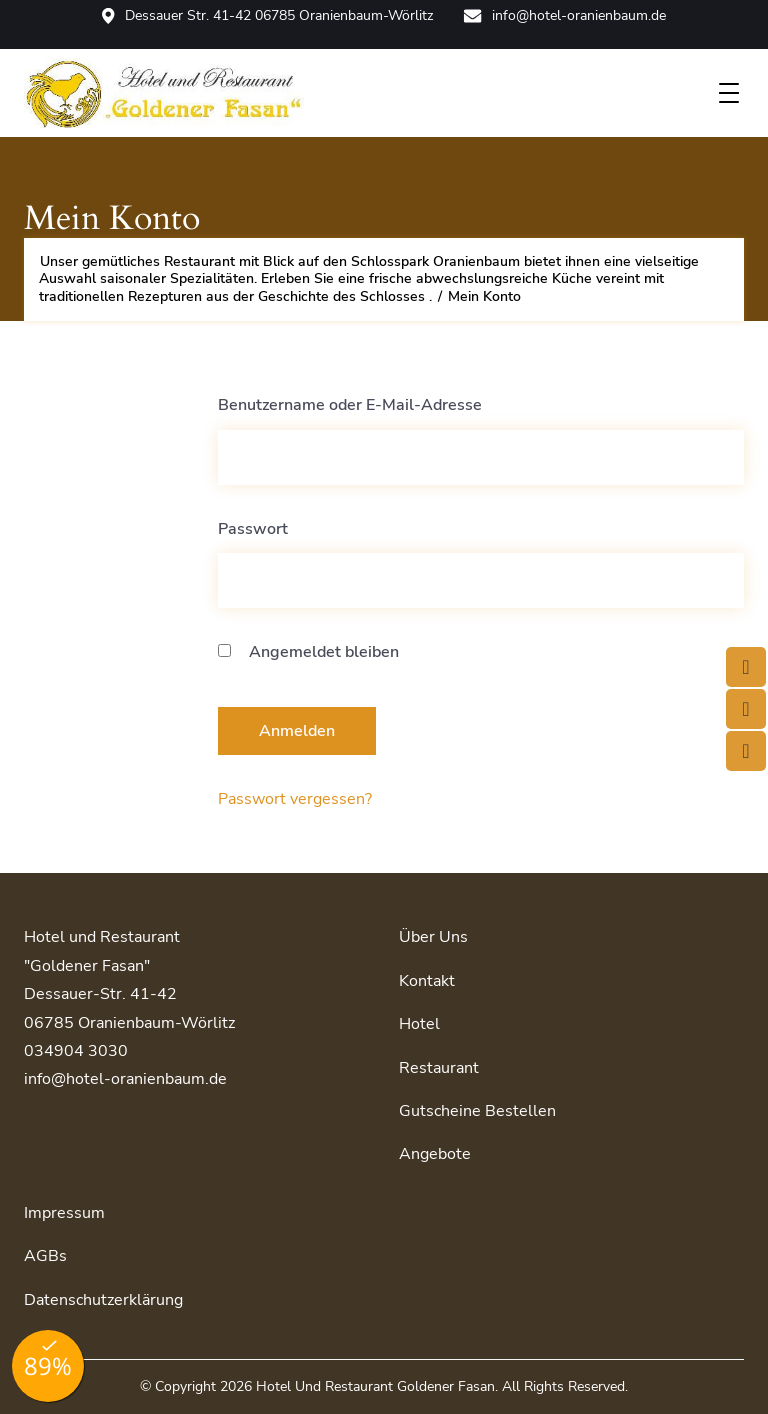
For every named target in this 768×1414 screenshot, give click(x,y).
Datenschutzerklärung (103, 1300)
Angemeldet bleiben (308, 652)
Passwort (253, 529)
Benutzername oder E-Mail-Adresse (350, 405)
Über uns (433, 937)
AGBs (45, 1256)
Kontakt (427, 981)
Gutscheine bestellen (477, 1111)
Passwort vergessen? (295, 799)
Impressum (64, 1213)
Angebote (435, 1154)
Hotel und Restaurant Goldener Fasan (375, 1386)
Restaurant (439, 1068)
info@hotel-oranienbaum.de (564, 16)
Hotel (419, 1024)
